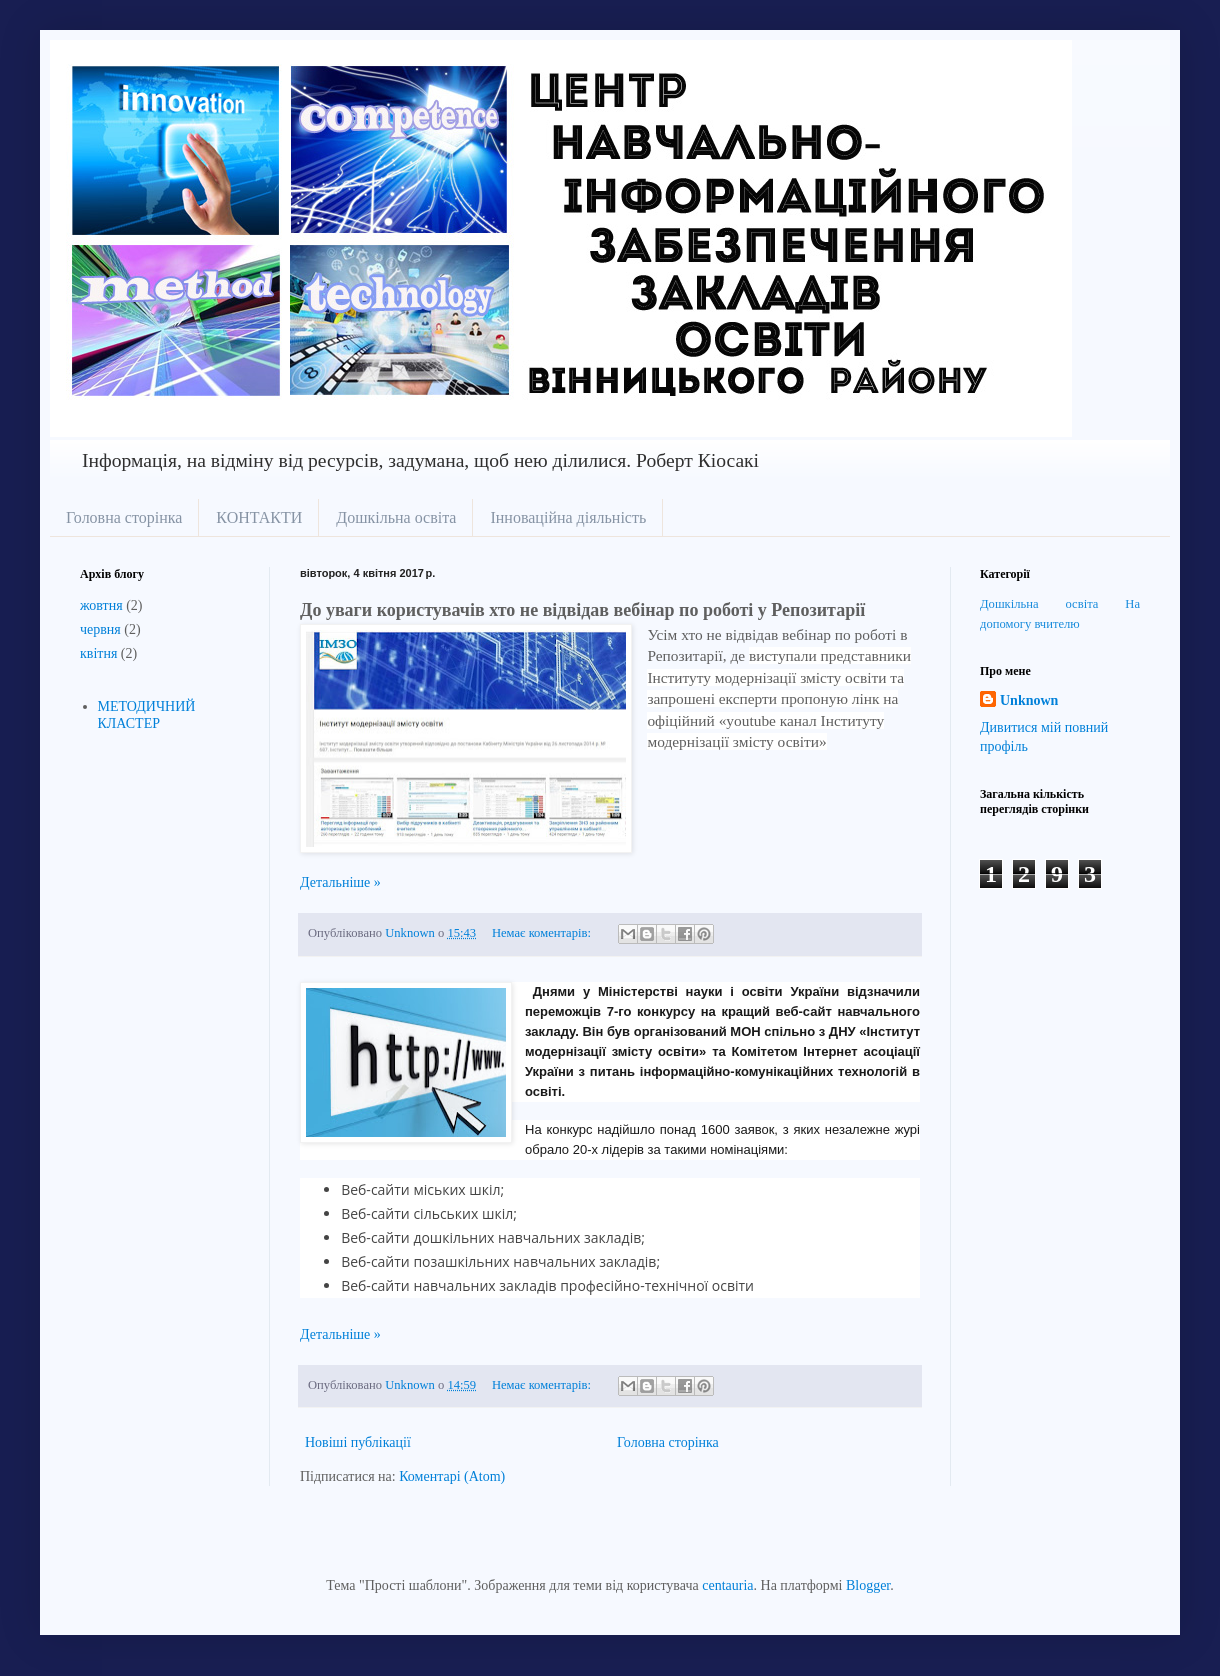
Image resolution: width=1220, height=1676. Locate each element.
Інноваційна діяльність (568, 517)
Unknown (1029, 700)
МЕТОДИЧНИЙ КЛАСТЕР (147, 715)
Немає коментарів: (543, 933)
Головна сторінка (124, 517)
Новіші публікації (358, 1442)
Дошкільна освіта (396, 517)
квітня (98, 653)
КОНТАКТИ (259, 517)
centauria (727, 1585)
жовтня (101, 605)
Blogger (868, 1585)
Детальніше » (340, 882)
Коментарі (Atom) (452, 1476)
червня (100, 629)
